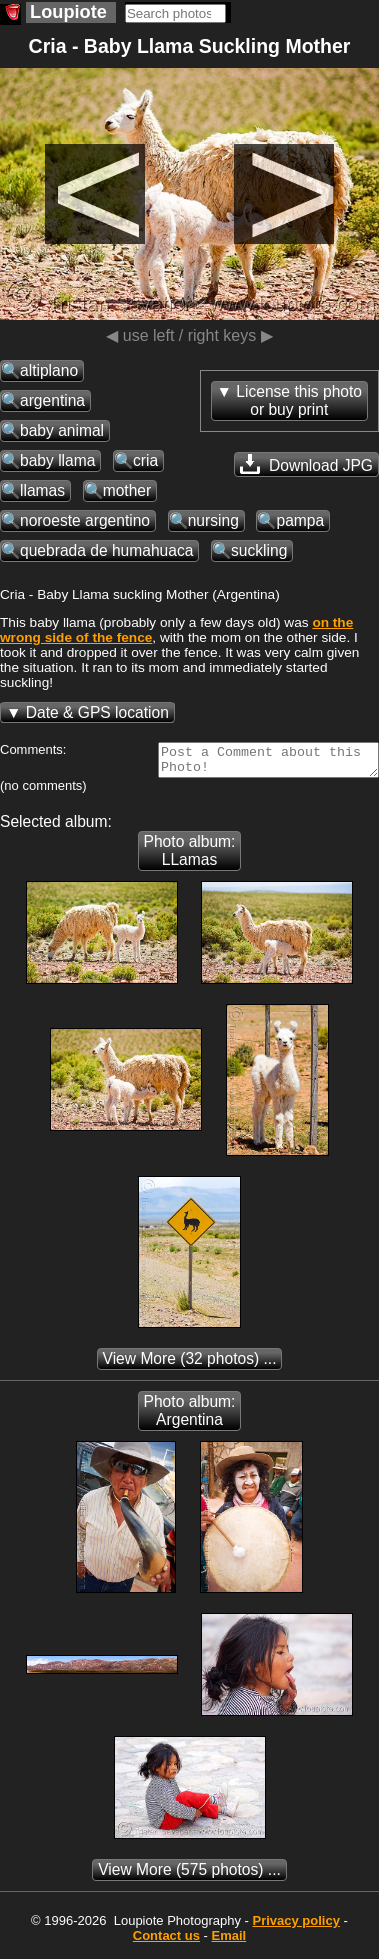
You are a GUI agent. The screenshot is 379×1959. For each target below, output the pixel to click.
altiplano (49, 370)
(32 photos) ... (190, 1364)
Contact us (166, 1941)
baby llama (57, 460)
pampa (300, 520)
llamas (42, 490)
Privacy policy (295, 1926)
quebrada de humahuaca (106, 550)
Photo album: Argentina (190, 1416)
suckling (259, 550)
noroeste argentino (85, 520)
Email (229, 1941)
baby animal (62, 430)
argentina (52, 400)
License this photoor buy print (299, 400)
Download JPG (306, 464)
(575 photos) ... (189, 1875)
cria (145, 460)
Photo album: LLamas (190, 856)
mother (127, 490)
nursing (213, 520)
